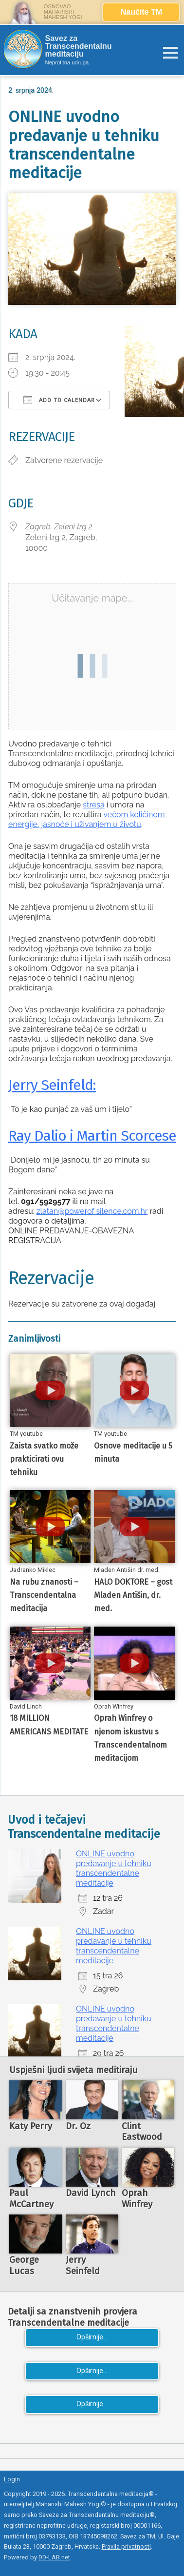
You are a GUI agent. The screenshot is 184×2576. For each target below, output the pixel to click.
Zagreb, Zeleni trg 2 (58, 526)
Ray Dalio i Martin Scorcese (92, 1136)
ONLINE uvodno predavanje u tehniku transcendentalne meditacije (113, 1868)
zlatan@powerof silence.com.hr (92, 1211)
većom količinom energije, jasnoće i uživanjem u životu (86, 819)
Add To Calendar (59, 399)
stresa (93, 804)
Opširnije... (92, 2337)
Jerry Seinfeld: (52, 1085)
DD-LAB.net (54, 2557)
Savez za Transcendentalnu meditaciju (78, 46)
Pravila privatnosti (126, 2546)
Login (12, 2479)
